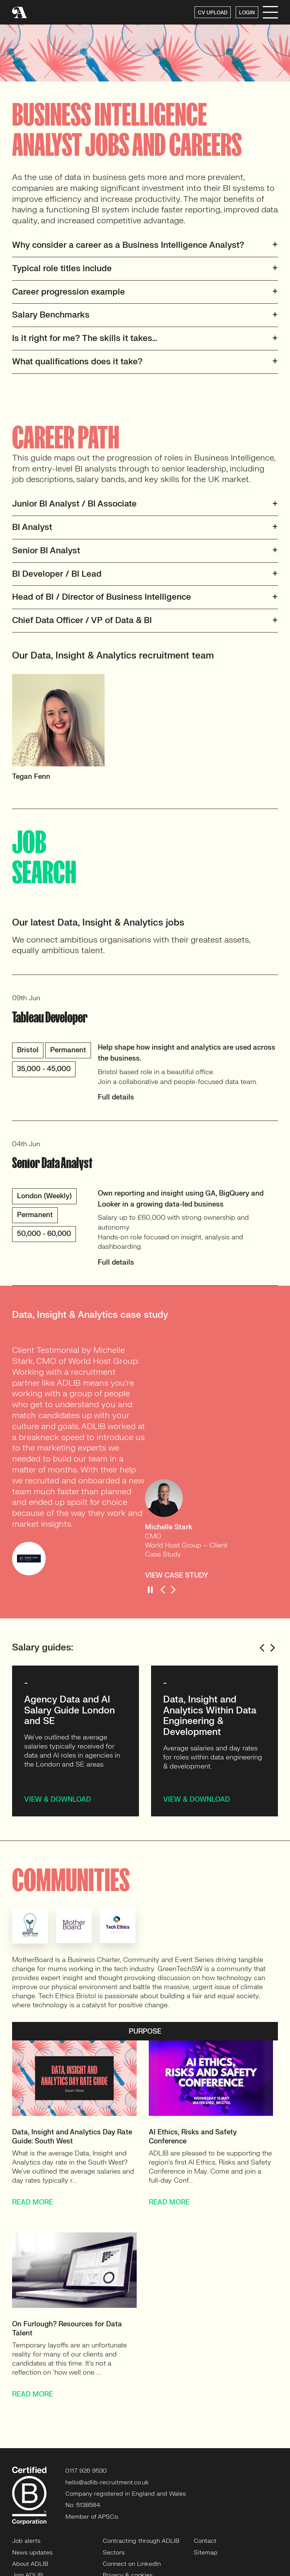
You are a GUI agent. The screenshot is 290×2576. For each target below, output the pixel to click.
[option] (78, 731)
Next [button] (173, 1589)
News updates (32, 2552)
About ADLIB (30, 2564)
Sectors (114, 2552)
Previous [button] (163, 1589)
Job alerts (26, 2541)
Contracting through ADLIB (141, 2541)
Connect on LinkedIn (132, 2564)
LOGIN (247, 13)
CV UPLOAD (212, 13)
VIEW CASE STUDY (176, 1575)
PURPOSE (145, 2031)
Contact (205, 2541)
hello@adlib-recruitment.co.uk (107, 2482)
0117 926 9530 (86, 2471)
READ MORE (32, 2202)
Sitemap (206, 2552)
